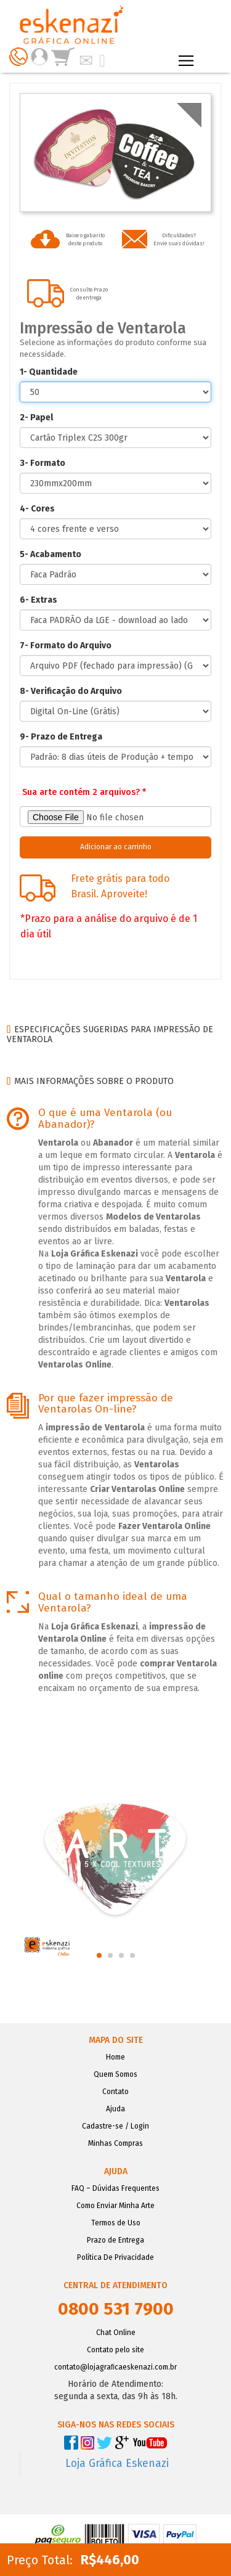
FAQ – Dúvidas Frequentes (115, 2188)
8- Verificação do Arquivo (71, 691)
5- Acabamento (50, 554)
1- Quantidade (49, 372)
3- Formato (42, 463)
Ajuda (115, 2109)
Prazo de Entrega (115, 2240)
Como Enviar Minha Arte (115, 2205)
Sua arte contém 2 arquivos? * (84, 792)
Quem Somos (115, 2074)
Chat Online (116, 2332)
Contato (115, 2091)
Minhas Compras (115, 2143)
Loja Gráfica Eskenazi (117, 2463)
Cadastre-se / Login (115, 2126)
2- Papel (36, 417)
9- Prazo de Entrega (61, 737)
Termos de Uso (115, 2223)
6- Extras (38, 600)
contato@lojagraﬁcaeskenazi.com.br (115, 2367)
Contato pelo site (115, 2350)
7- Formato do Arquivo (65, 645)
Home (115, 2057)
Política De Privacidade (115, 2257)
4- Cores (37, 508)
